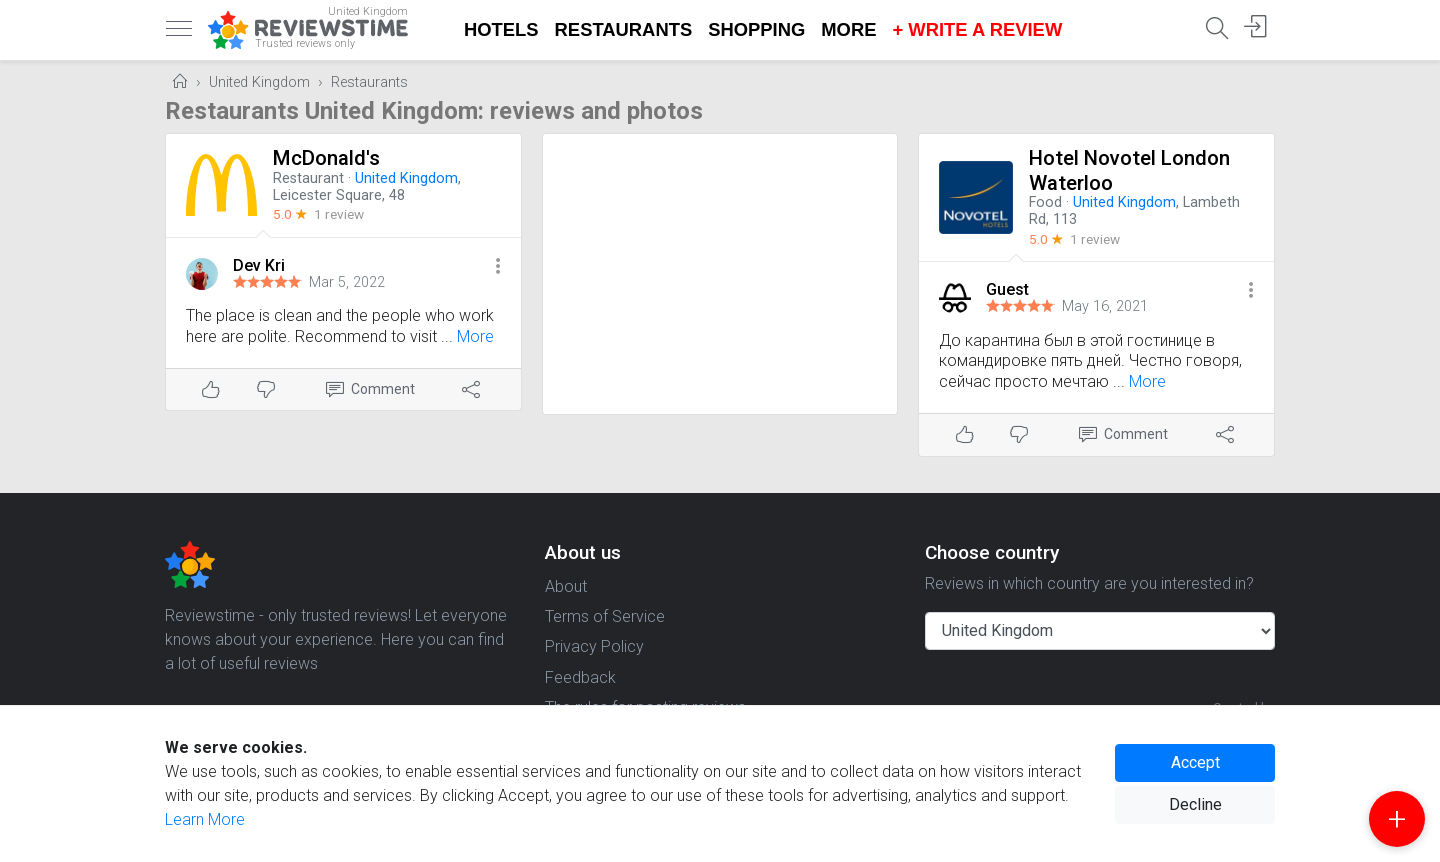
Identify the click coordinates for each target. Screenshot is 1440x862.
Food (1045, 202)
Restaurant (308, 178)
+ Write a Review (977, 29)
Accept (1195, 762)
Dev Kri (259, 265)
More (848, 29)
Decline (1195, 804)
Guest (1007, 289)
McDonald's (326, 158)
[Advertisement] (720, 274)
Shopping (756, 29)
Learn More (205, 819)
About (566, 586)
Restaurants (624, 29)
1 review (339, 214)
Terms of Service (605, 616)
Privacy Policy (594, 646)
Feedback (580, 677)
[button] (498, 267)
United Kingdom (259, 82)
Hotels (501, 29)
